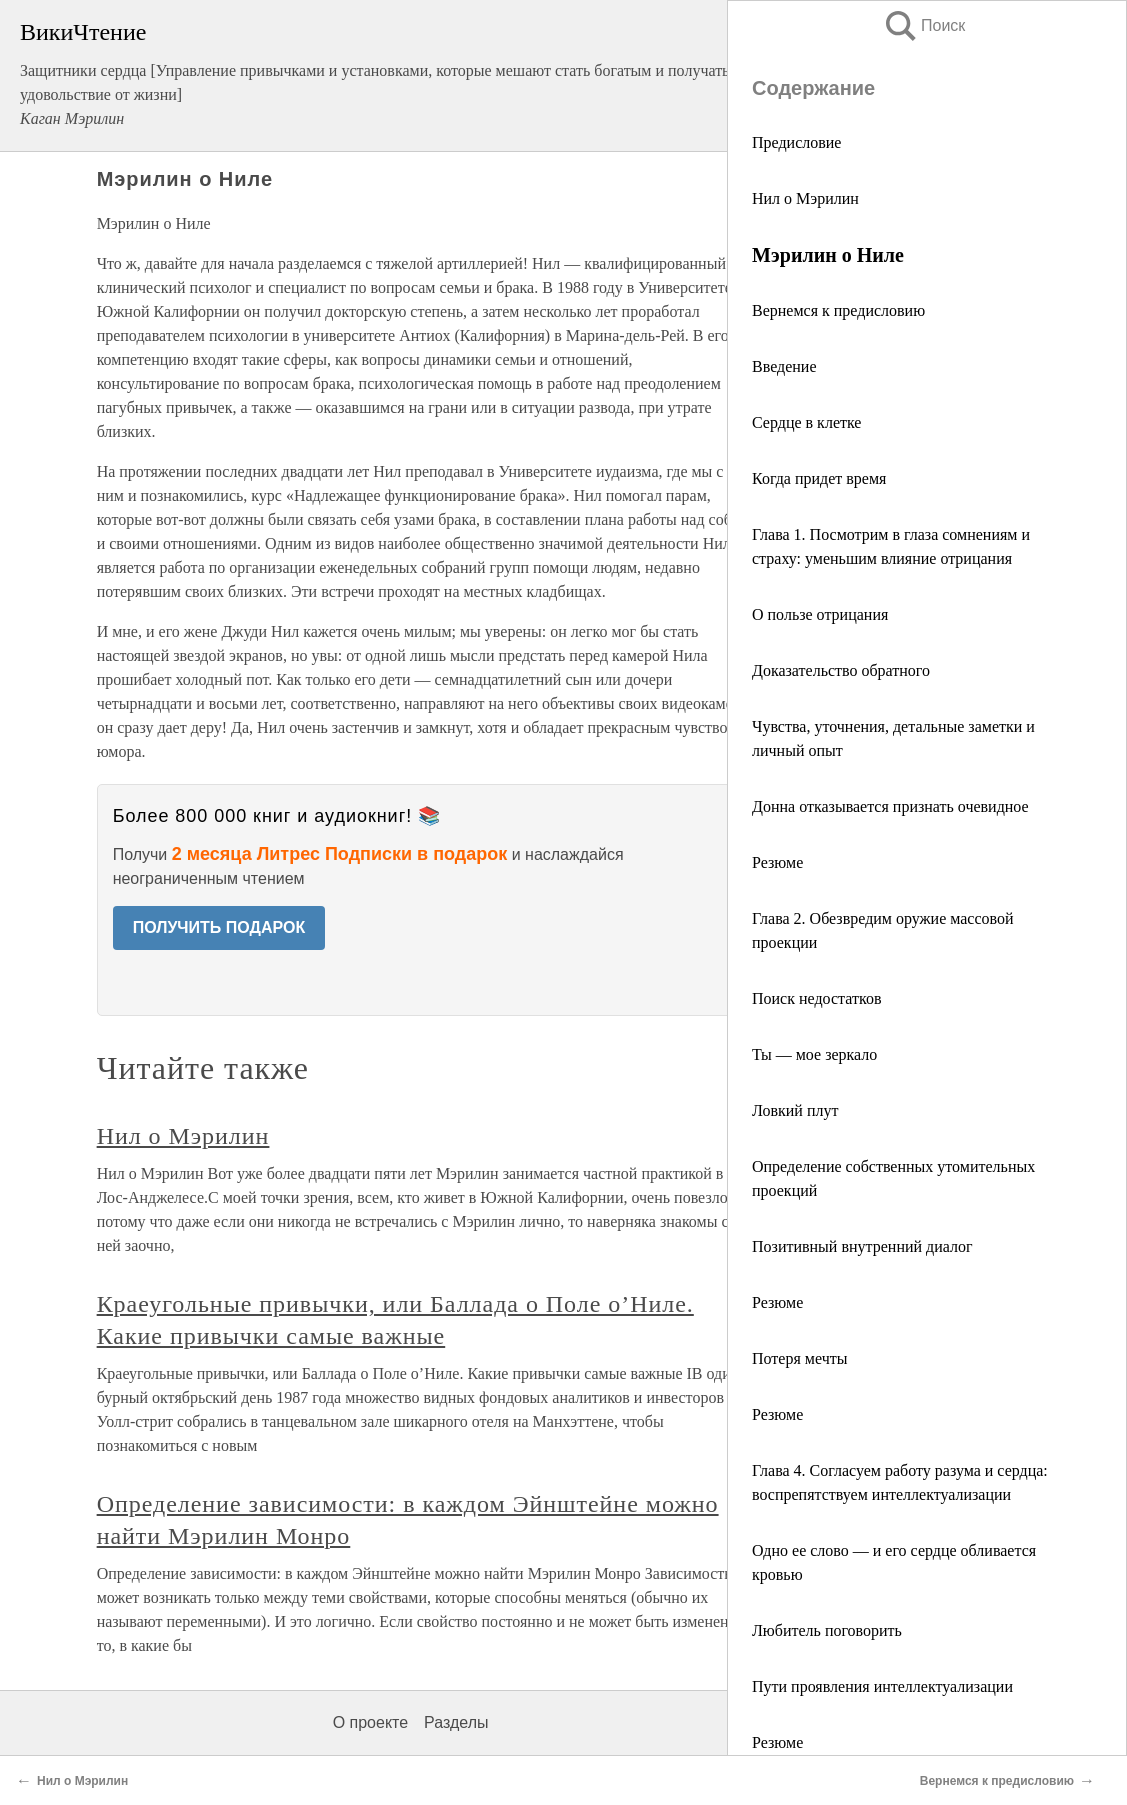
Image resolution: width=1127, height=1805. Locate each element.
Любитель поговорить (827, 1630)
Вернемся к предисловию (838, 310)
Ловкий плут (795, 1110)
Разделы (456, 1722)
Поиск (924, 25)
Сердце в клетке (806, 422)
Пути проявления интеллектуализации (882, 1686)
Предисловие (796, 142)
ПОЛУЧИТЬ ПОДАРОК (219, 927)
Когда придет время (819, 478)
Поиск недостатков (816, 998)
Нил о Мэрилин (805, 198)
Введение (784, 366)
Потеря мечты (799, 1358)
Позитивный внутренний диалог (862, 1246)
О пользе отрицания (820, 614)
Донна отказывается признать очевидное (890, 806)
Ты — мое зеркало (814, 1054)
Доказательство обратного (841, 670)
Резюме (777, 862)
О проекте (370, 1722)
